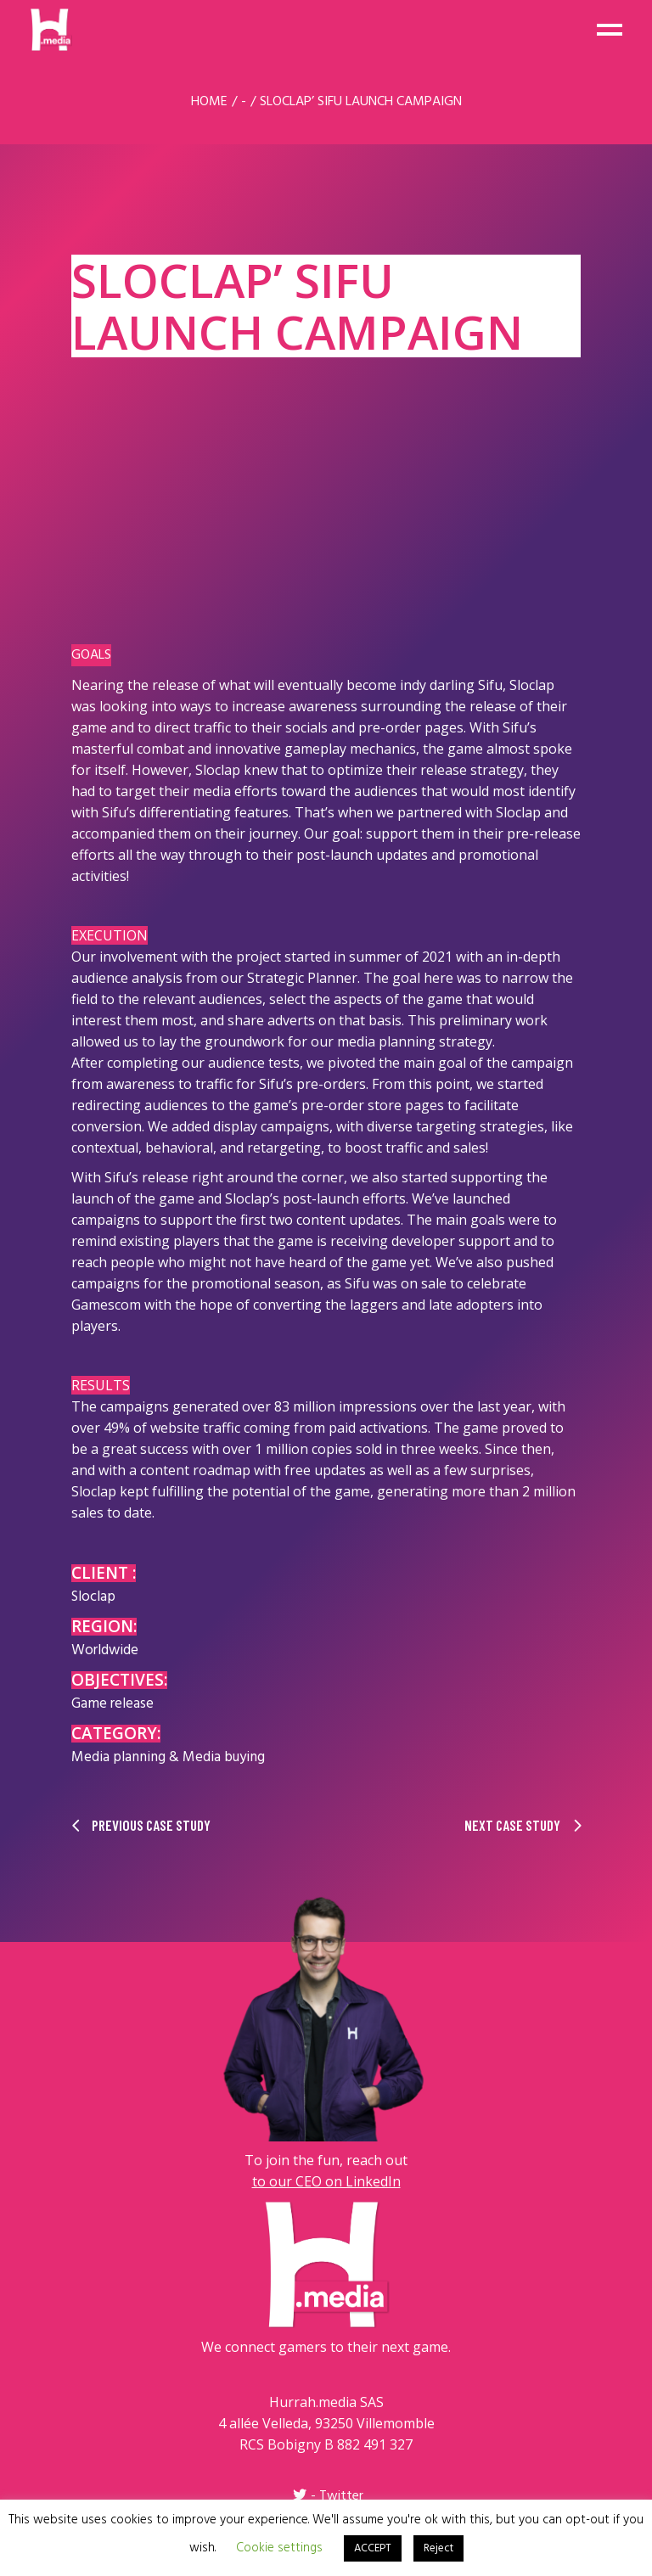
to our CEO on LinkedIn (326, 2181)
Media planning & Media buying (168, 1757)
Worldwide (104, 1650)
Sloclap (93, 1597)
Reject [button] (438, 2548)
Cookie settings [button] (279, 2548)
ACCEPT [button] (372, 2548)
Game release (112, 1704)
